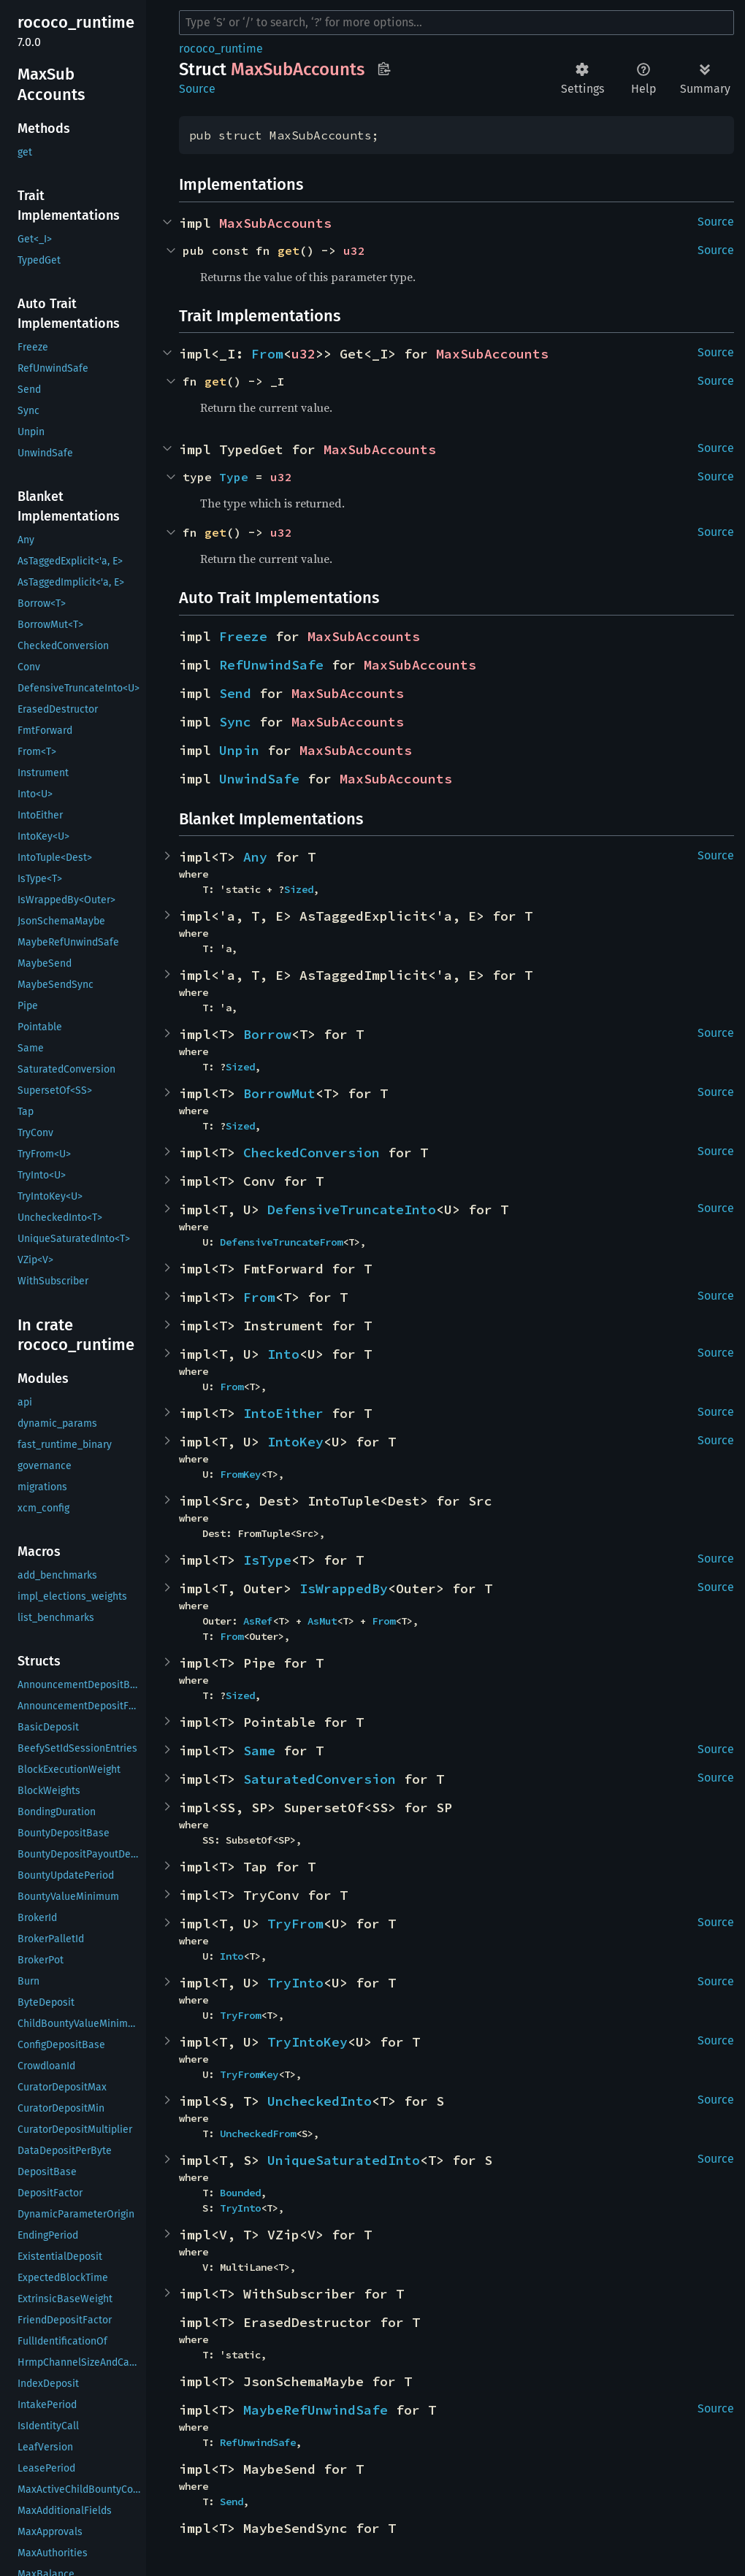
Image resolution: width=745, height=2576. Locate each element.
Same (259, 1750)
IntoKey (295, 1441)
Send (235, 693)
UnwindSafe (259, 778)
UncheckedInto (319, 2101)
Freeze (243, 636)
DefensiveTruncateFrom (281, 1242)
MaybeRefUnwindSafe (315, 2409)
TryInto (295, 1982)
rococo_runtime (221, 48)
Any (255, 856)
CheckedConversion (311, 1152)
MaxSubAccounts (275, 223)
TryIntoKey (307, 2041)
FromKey (240, 1474)
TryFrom (295, 1923)
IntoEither (283, 1413)
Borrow (267, 1034)
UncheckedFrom (258, 2133)
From (267, 353)
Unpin (239, 750)
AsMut (322, 1621)
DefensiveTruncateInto (351, 1209)
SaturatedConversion (319, 1779)
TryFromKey (249, 2074)
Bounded (240, 2192)
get (288, 250)
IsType (267, 1560)
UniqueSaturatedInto (343, 2160)
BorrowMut (279, 1093)
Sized (298, 889)
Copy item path (384, 68)
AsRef (257, 1621)
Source (197, 89)
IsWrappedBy (343, 1588)
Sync (235, 721)
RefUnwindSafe (271, 664)
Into (283, 1354)
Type (233, 476)
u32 (354, 250)
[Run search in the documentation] (456, 22)
